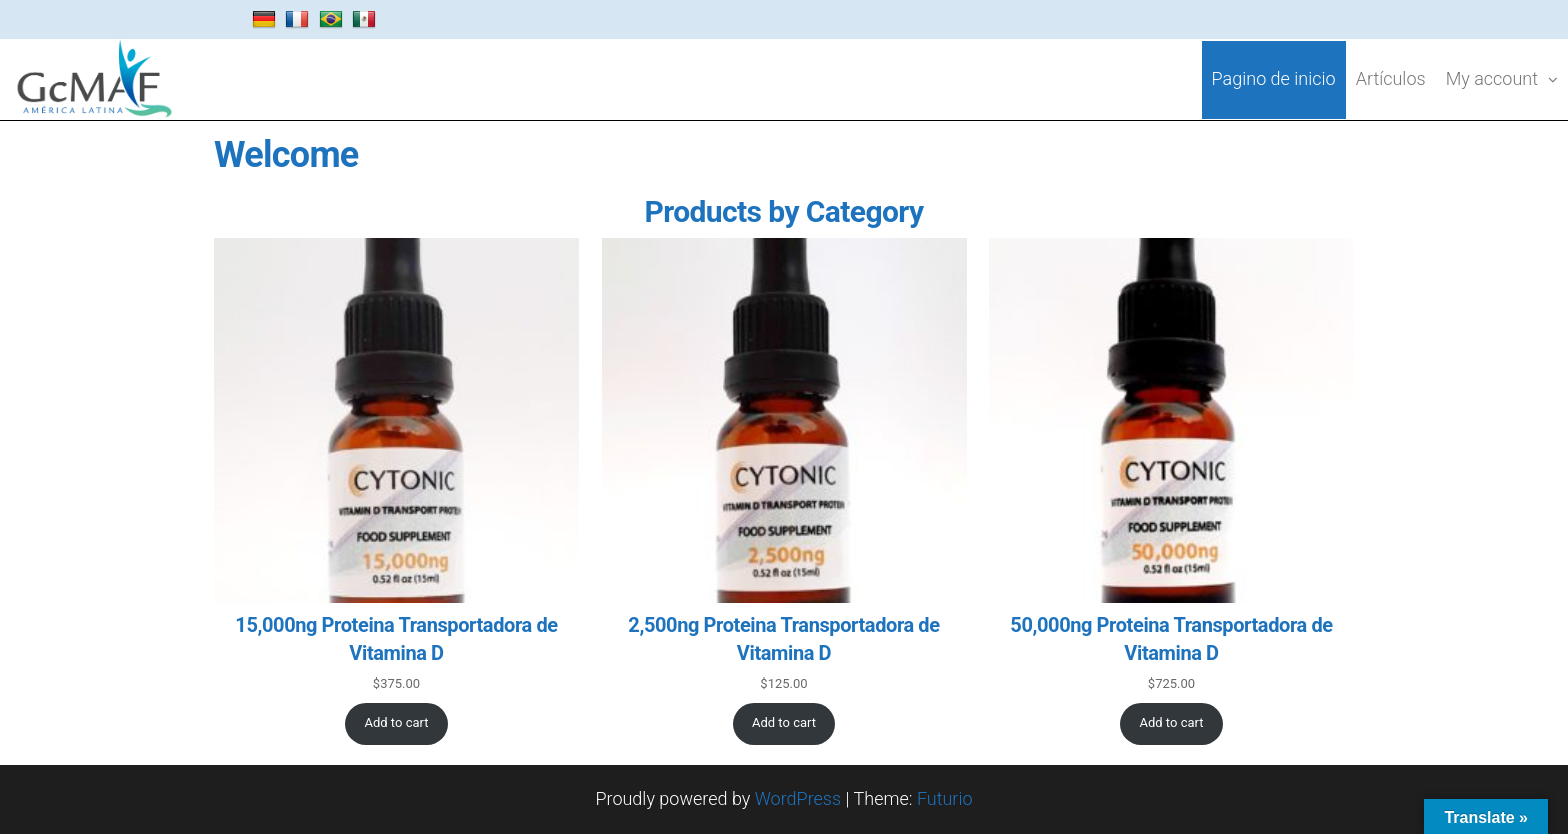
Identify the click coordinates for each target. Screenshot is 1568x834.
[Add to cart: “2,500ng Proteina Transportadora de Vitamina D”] (784, 724)
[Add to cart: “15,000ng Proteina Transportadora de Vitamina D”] (396, 724)
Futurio (945, 798)
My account (1492, 78)
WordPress (798, 798)
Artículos (1391, 78)
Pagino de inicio (1274, 78)
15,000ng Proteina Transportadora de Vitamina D (396, 639)
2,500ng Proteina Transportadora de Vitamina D (783, 639)
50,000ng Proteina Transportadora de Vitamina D (1171, 639)
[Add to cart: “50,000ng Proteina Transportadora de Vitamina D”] (1171, 724)
